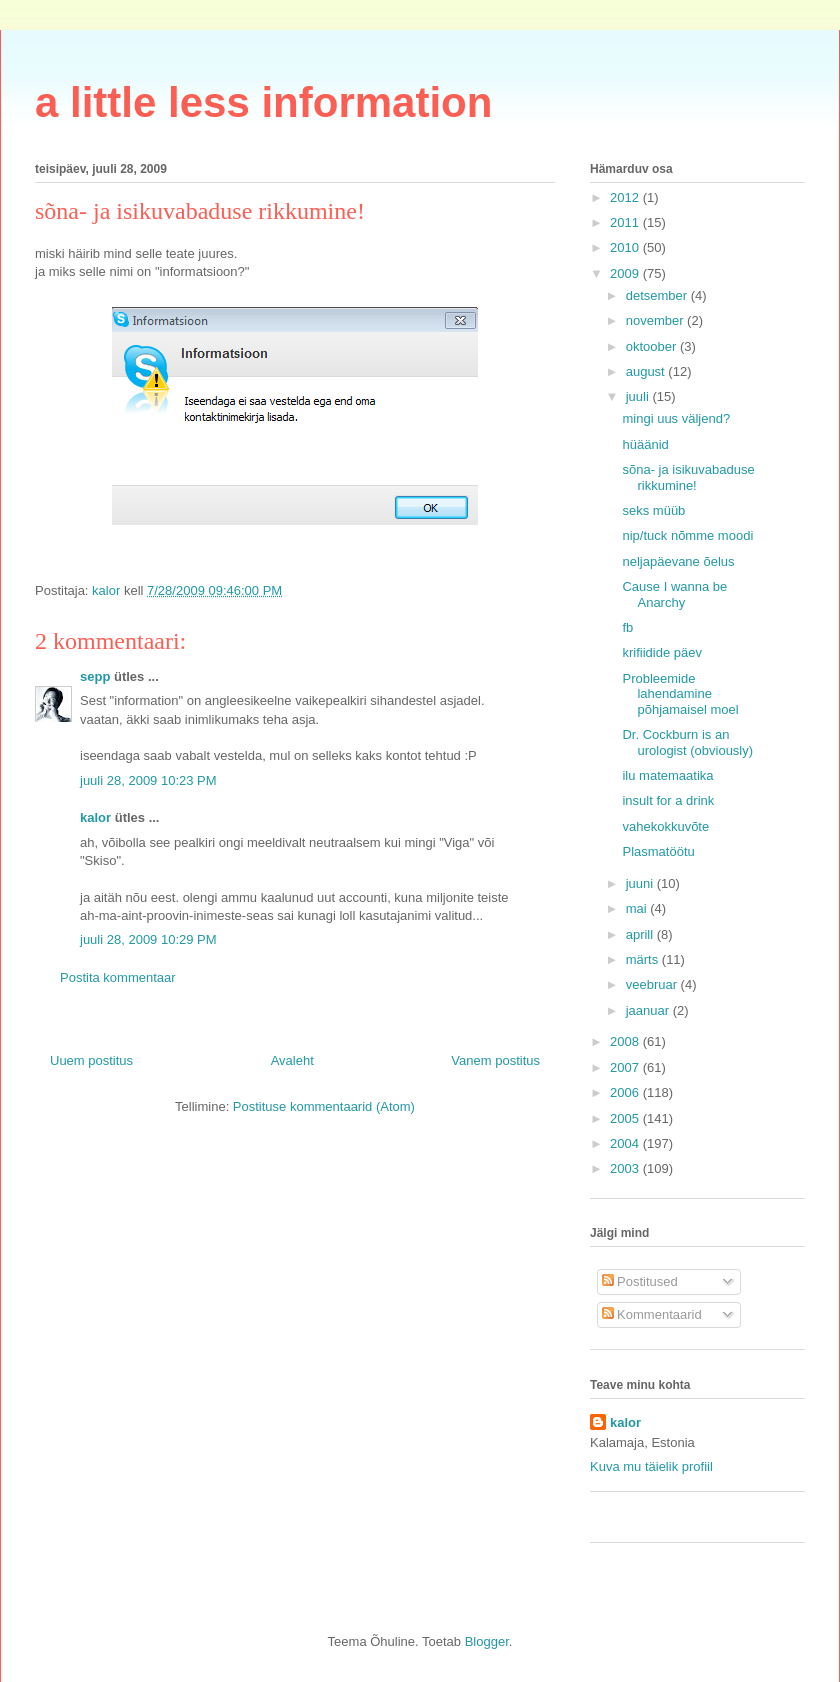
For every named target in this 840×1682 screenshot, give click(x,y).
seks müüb (653, 510)
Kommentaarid (652, 1314)
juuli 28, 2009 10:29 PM (148, 939)
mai (638, 908)
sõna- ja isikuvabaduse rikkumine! (688, 477)
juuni (641, 883)
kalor (95, 817)
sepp (95, 676)
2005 (626, 1118)
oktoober (653, 346)
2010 (626, 247)
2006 (626, 1092)
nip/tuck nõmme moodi (687, 535)
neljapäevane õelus (678, 561)
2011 (626, 222)
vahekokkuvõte (665, 826)
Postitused (640, 1281)
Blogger (487, 1641)
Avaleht (292, 1060)
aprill (641, 934)
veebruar (653, 984)
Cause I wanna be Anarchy (674, 594)
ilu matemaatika (667, 775)
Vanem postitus (495, 1060)
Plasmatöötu (658, 851)
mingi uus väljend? (676, 418)
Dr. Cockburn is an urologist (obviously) (687, 742)
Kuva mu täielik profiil (651, 1466)
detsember (658, 295)
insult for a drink (668, 800)
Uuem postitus (91, 1060)
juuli (639, 396)
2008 (626, 1041)
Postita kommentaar (118, 977)
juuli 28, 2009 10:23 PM (148, 780)
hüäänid (645, 444)
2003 (626, 1168)
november (656, 320)
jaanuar (649, 1010)
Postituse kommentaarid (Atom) (324, 1106)
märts (644, 959)
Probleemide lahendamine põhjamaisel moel (680, 694)
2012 (626, 197)
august (647, 371)
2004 (626, 1143)
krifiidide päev (662, 652)
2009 (626, 273)
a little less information (263, 102)
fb (627, 627)
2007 (626, 1067)
